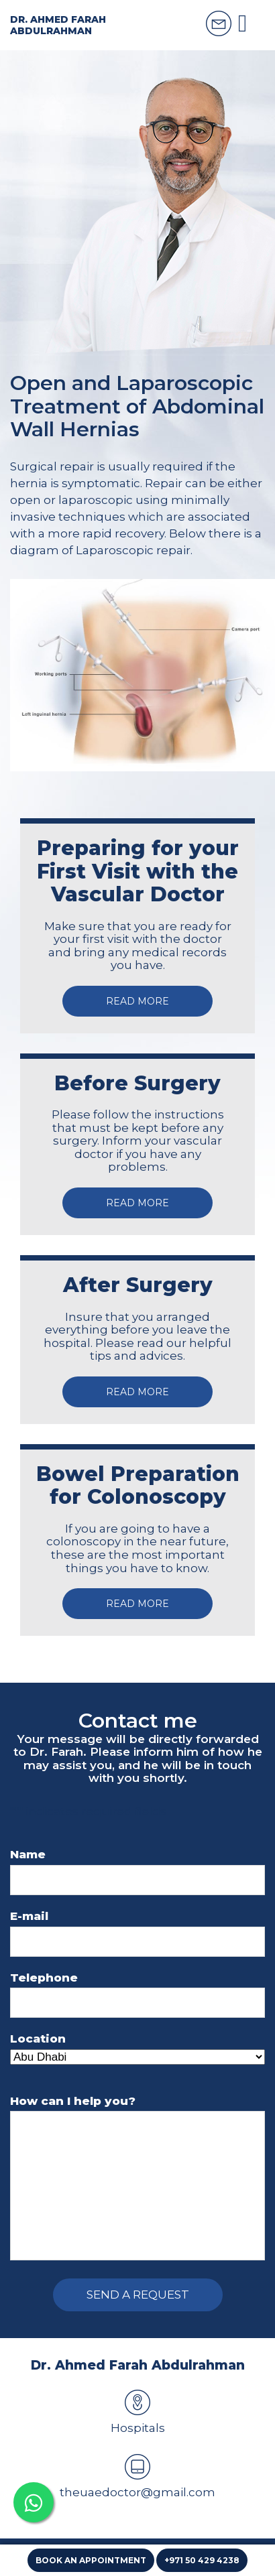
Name (28, 1854)
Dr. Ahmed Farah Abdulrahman (58, 24)
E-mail (29, 1916)
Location (38, 2039)
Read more (137, 1001)
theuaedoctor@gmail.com (137, 2476)
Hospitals (138, 2412)
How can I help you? (72, 2101)
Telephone (44, 1978)
